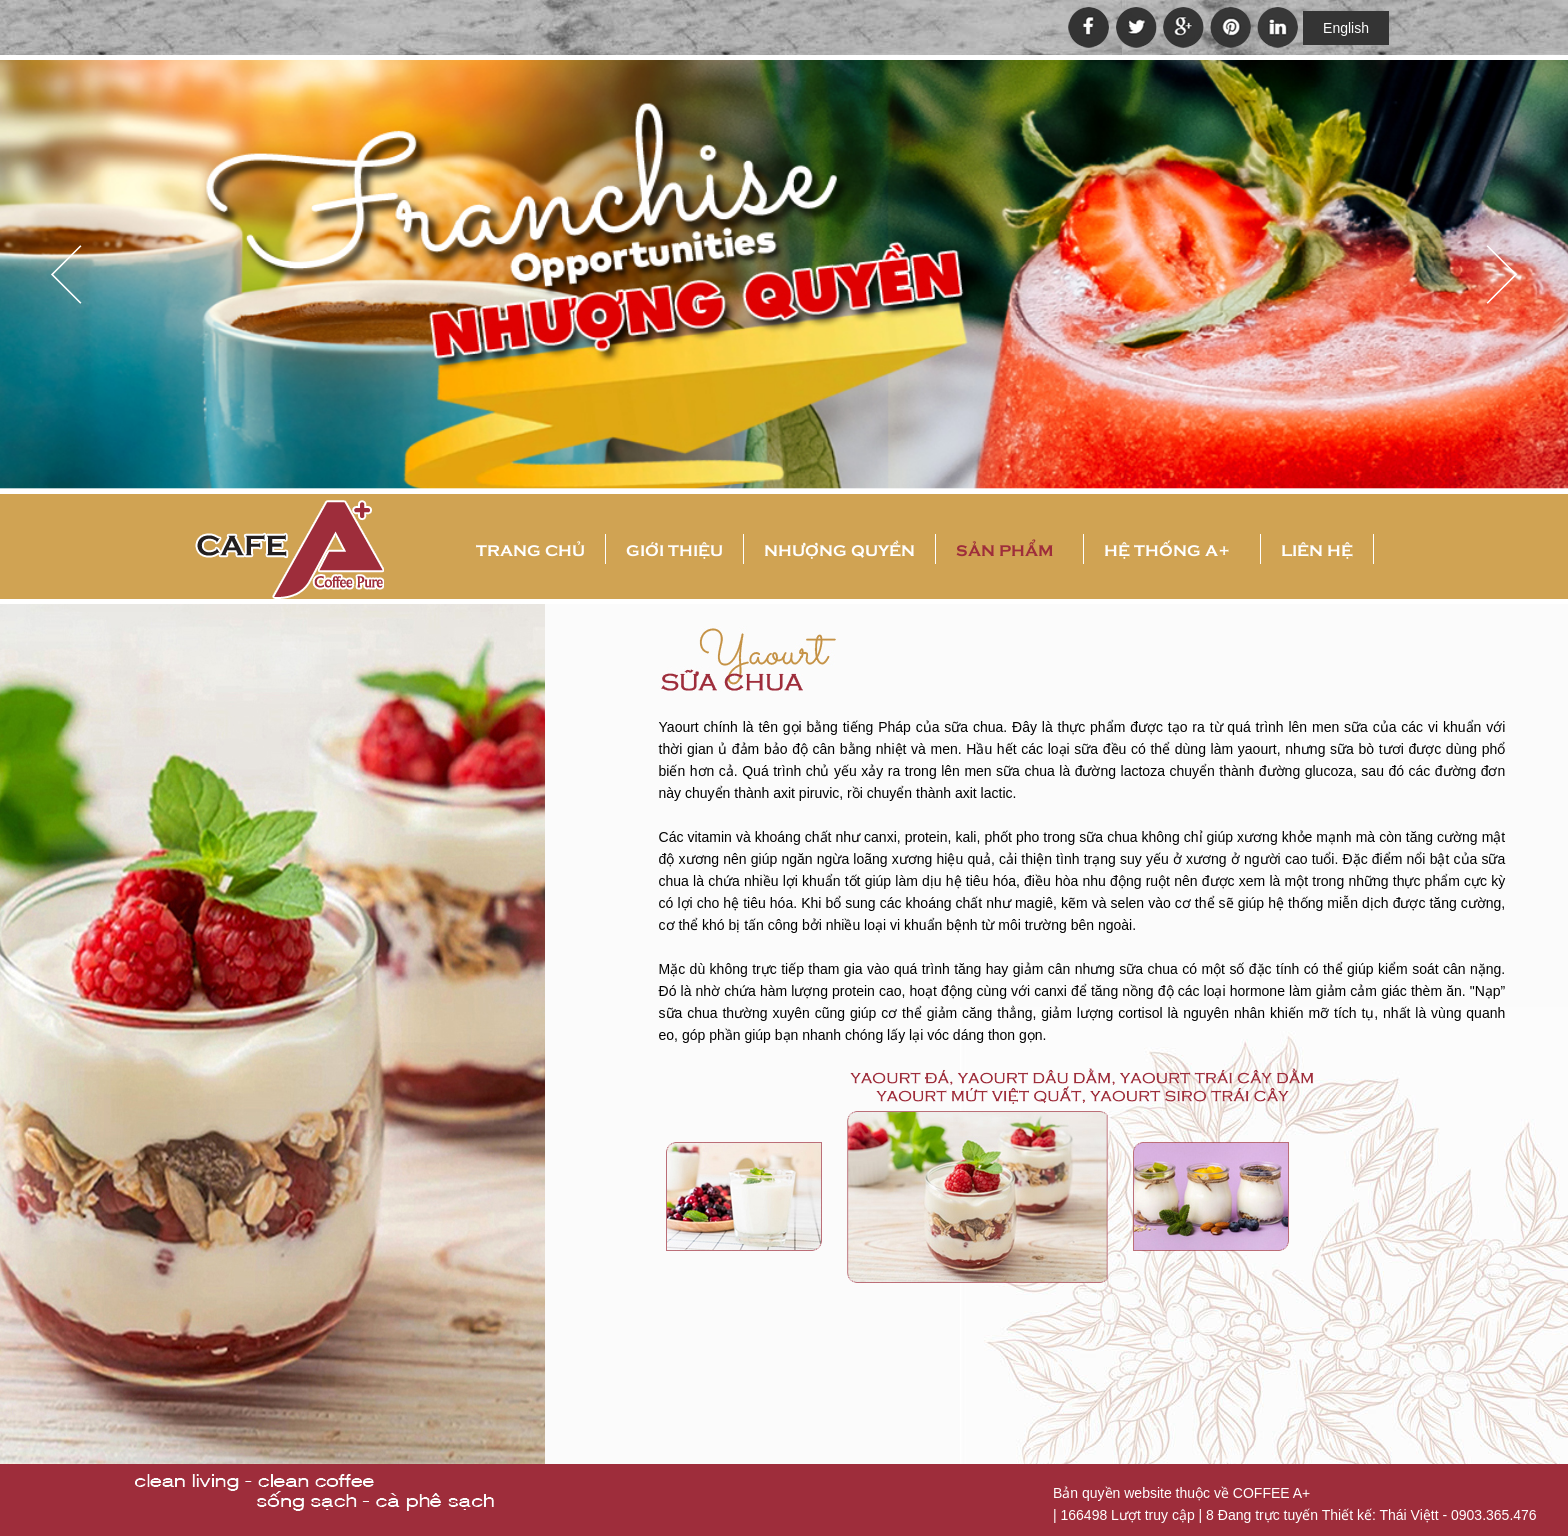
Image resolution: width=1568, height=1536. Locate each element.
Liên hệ (1317, 549)
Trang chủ (530, 549)
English (1346, 28)
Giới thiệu (674, 549)
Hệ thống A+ (1167, 549)
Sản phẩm (1004, 549)
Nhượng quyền (839, 549)
